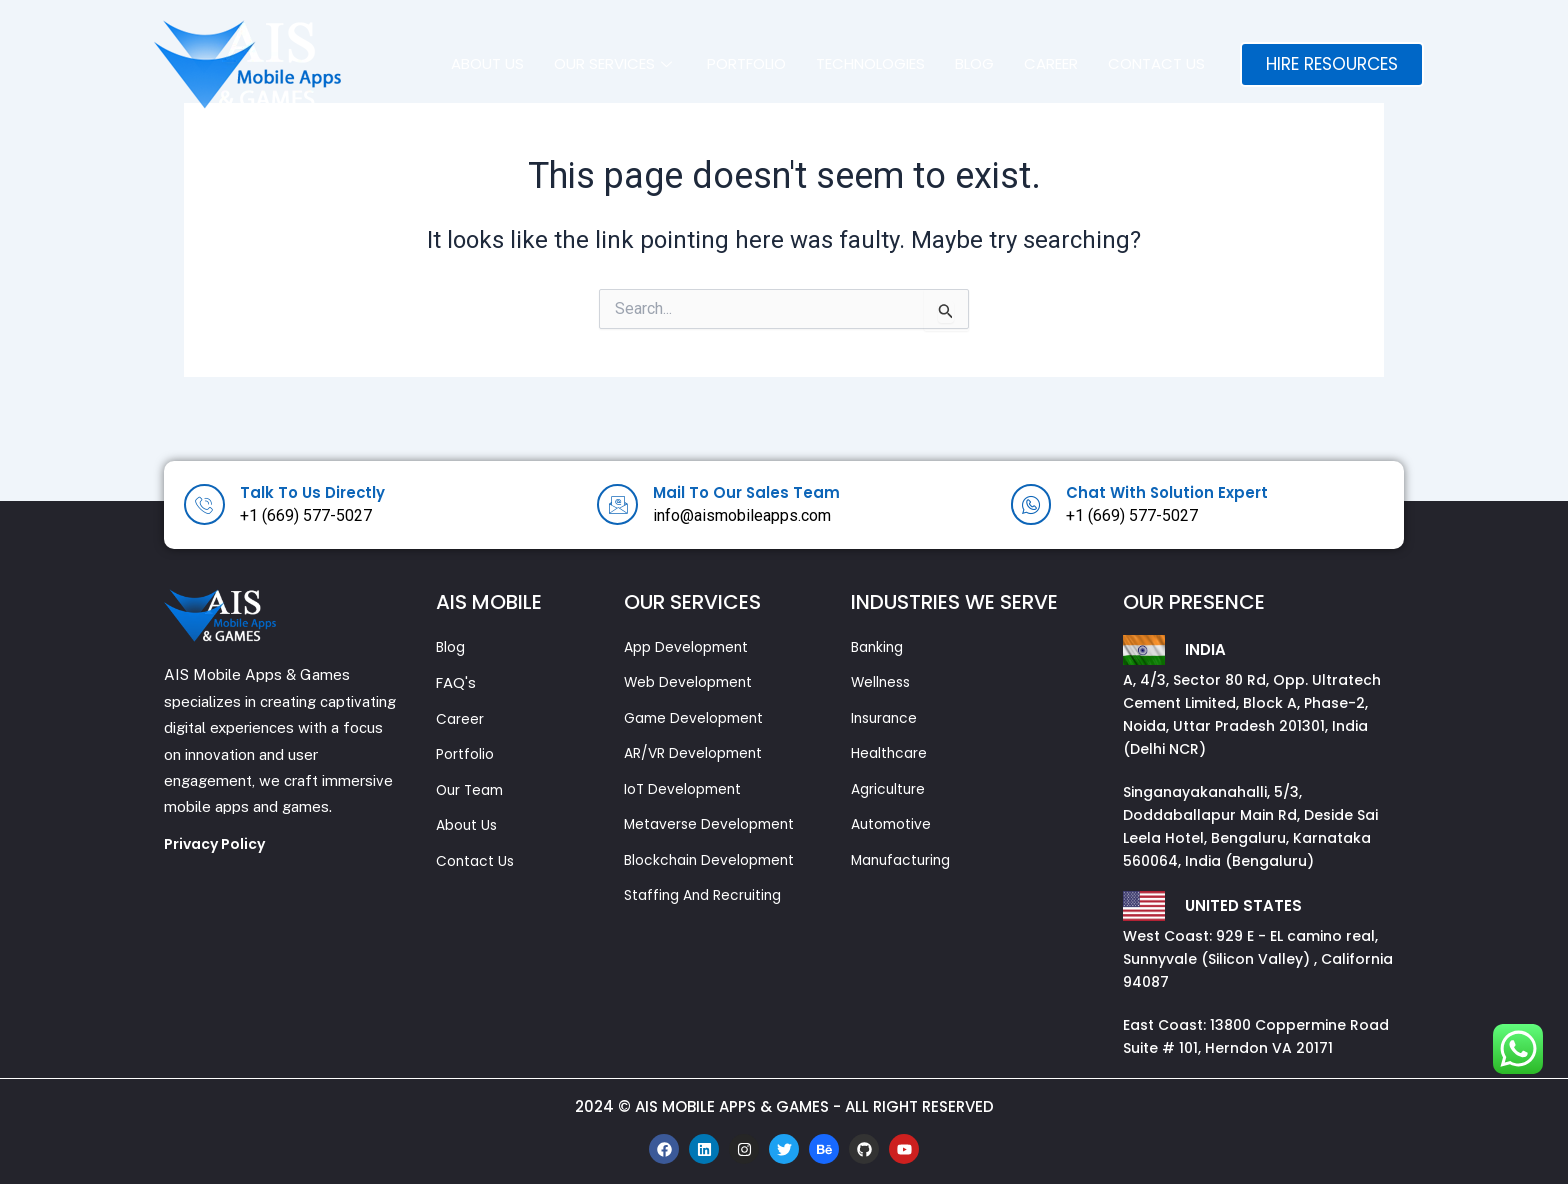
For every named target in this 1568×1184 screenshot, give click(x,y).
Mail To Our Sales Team (759, 492)
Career (1051, 63)
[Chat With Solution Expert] (1033, 505)
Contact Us (1156, 63)
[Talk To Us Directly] (206, 505)
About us (487, 63)
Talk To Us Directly (324, 492)
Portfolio (746, 63)
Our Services (615, 63)
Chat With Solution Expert (1181, 492)
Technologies (870, 63)
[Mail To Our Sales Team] (619, 505)
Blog (974, 63)
